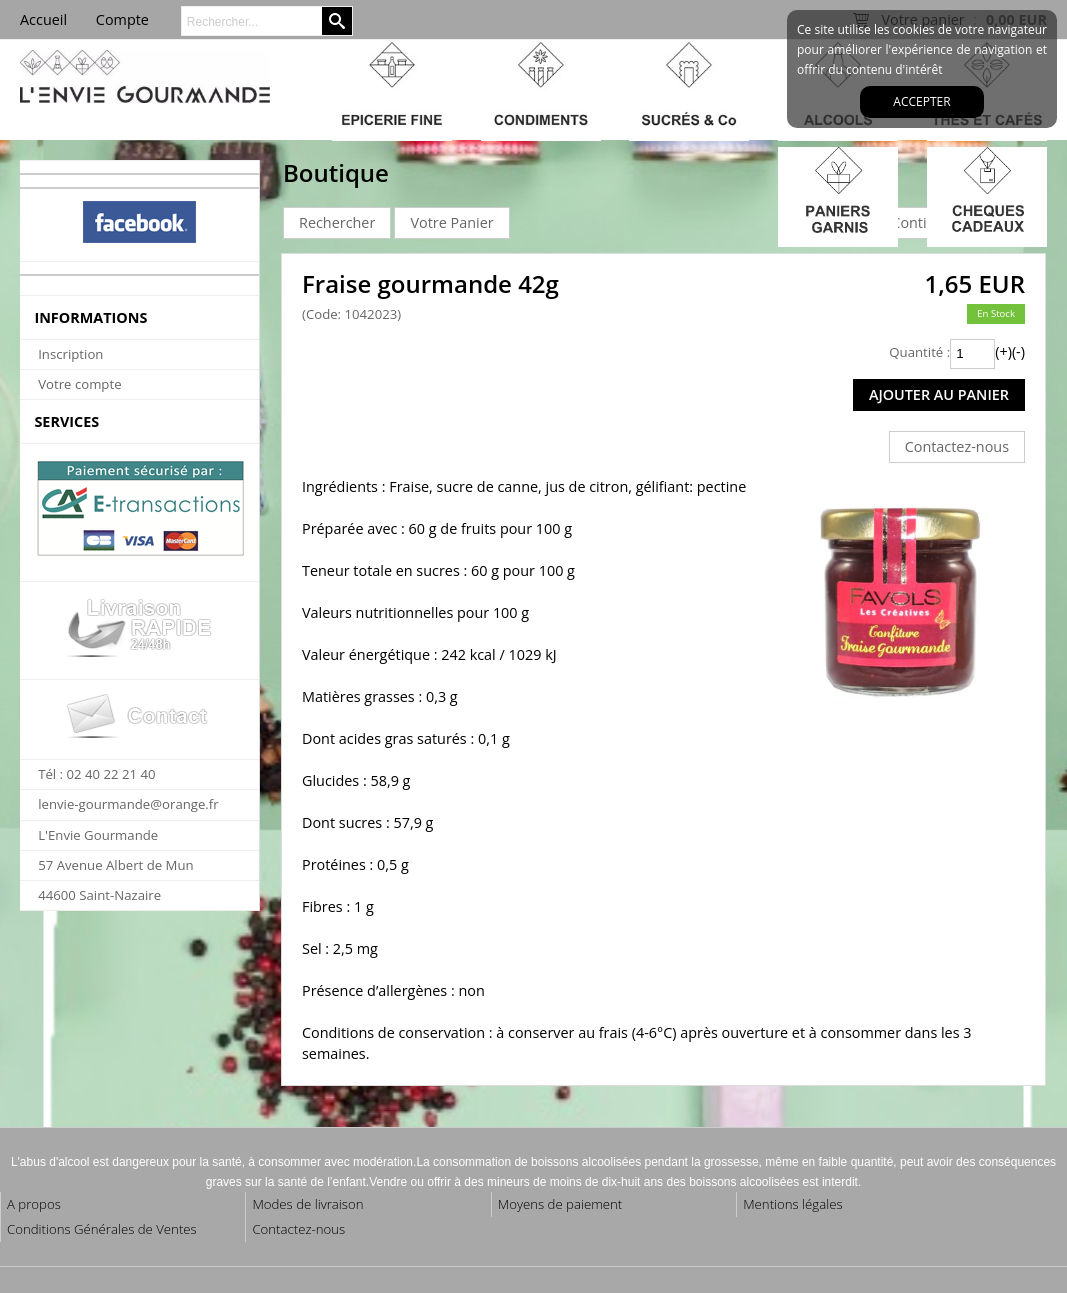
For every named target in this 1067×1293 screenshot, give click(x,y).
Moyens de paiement (560, 1204)
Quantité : (919, 352)
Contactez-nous (298, 1229)
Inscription (70, 354)
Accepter (921, 101)
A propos (34, 1204)
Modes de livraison (307, 1204)
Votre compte (79, 384)
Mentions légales (792, 1204)
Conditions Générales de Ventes (102, 1229)
